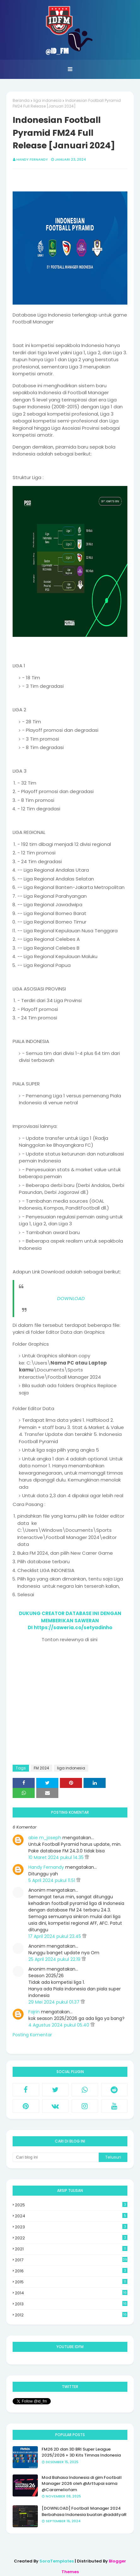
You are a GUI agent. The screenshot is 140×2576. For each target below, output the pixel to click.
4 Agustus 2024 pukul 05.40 (59, 2025)
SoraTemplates (56, 2561)
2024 (71, 2216)
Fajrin (34, 2012)
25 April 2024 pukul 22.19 (55, 1959)
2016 (71, 2271)
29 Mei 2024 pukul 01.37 (54, 2002)
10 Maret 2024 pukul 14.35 (56, 1857)
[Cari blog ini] (56, 2157)
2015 (71, 2282)
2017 (71, 2260)
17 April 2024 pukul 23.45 (55, 1936)
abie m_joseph (44, 1837)
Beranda (21, 100)
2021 (71, 2249)
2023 (71, 2227)
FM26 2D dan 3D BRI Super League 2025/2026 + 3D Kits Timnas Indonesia (81, 2452)
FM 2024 (41, 1768)
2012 (71, 2315)
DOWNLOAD (71, 1298)
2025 (71, 2205)
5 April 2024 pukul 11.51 (52, 1880)
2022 (71, 2238)
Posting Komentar (32, 2035)
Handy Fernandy (32, 159)
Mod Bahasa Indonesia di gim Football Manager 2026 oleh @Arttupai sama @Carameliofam (82, 2483)
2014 (71, 2293)
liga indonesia (47, 100)
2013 (71, 2304)
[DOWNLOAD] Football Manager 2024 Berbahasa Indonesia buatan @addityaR (84, 2511)
